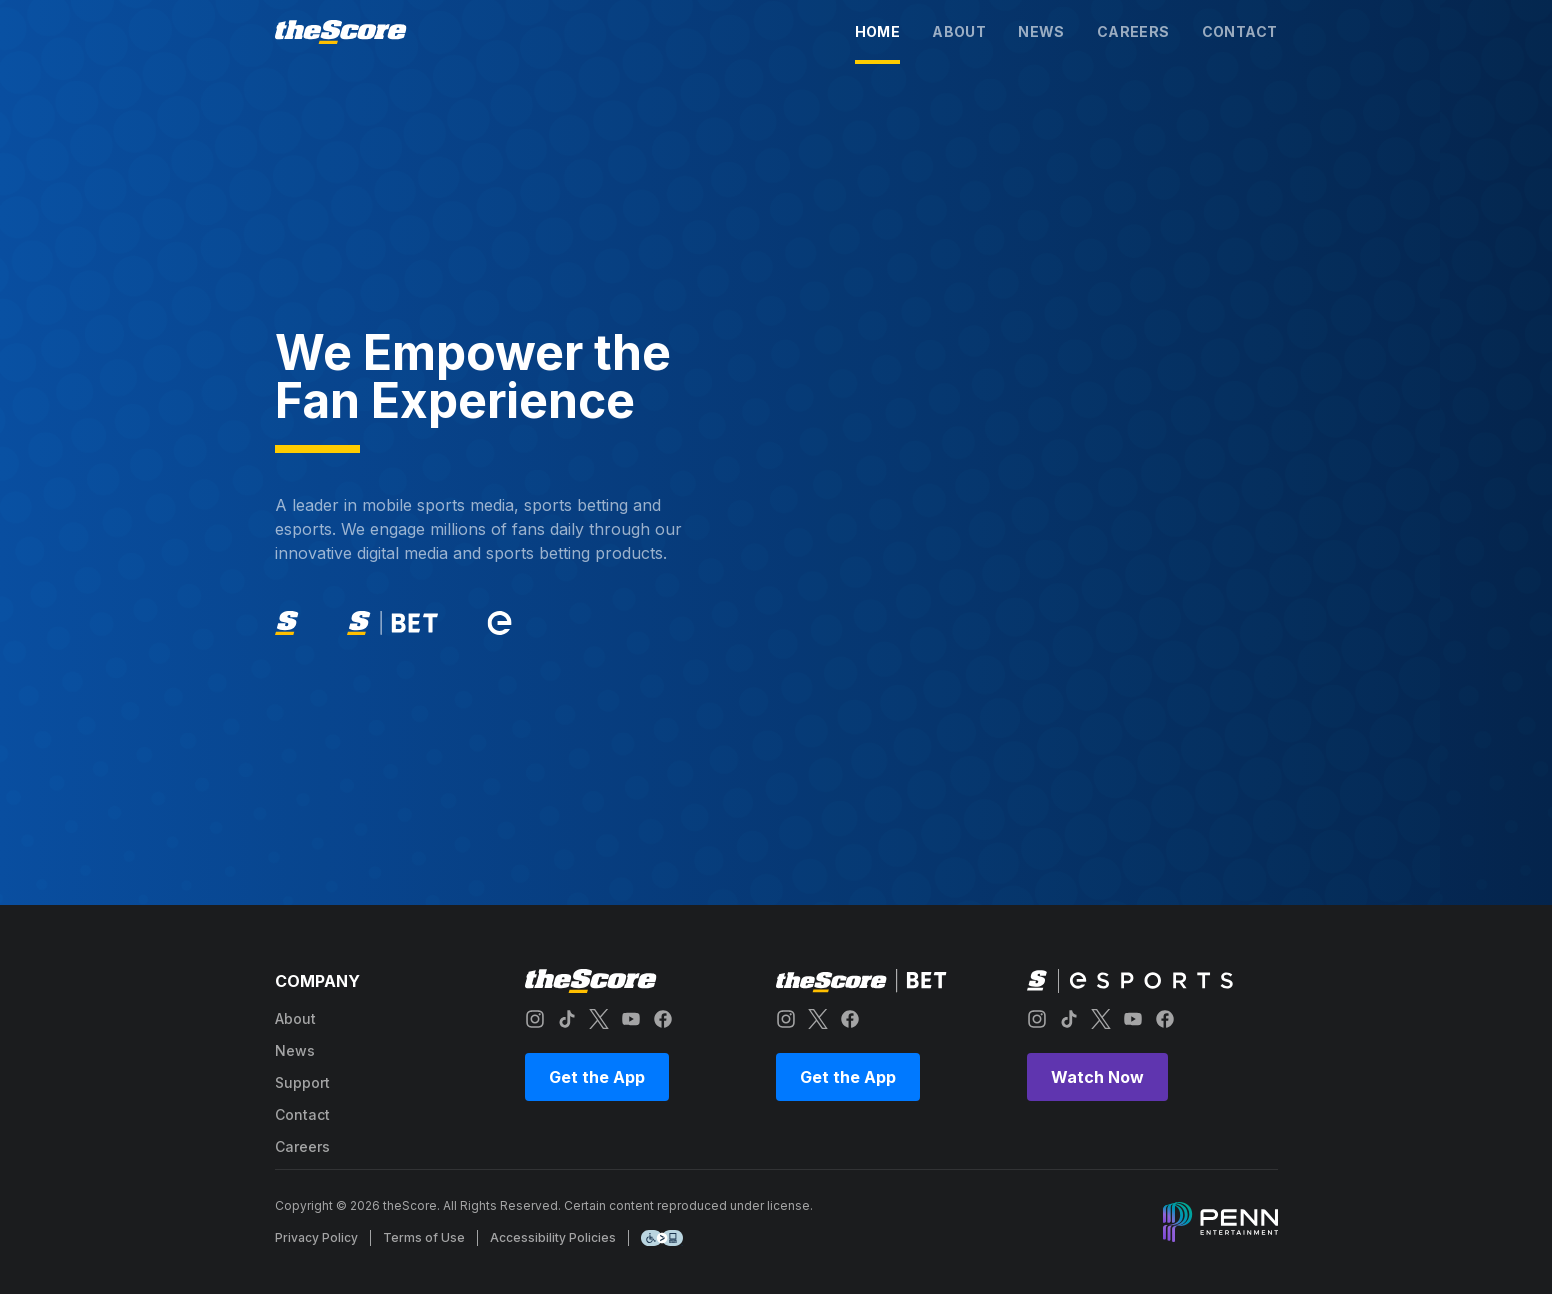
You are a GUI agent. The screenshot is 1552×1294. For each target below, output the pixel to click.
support (302, 1082)
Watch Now (1097, 1077)
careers (1133, 31)
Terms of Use (424, 1237)
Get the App (597, 1077)
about (959, 31)
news (1041, 31)
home (878, 31)
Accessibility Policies (553, 1237)
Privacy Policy (316, 1237)
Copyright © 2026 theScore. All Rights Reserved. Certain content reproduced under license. (544, 1205)
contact (1240, 31)
